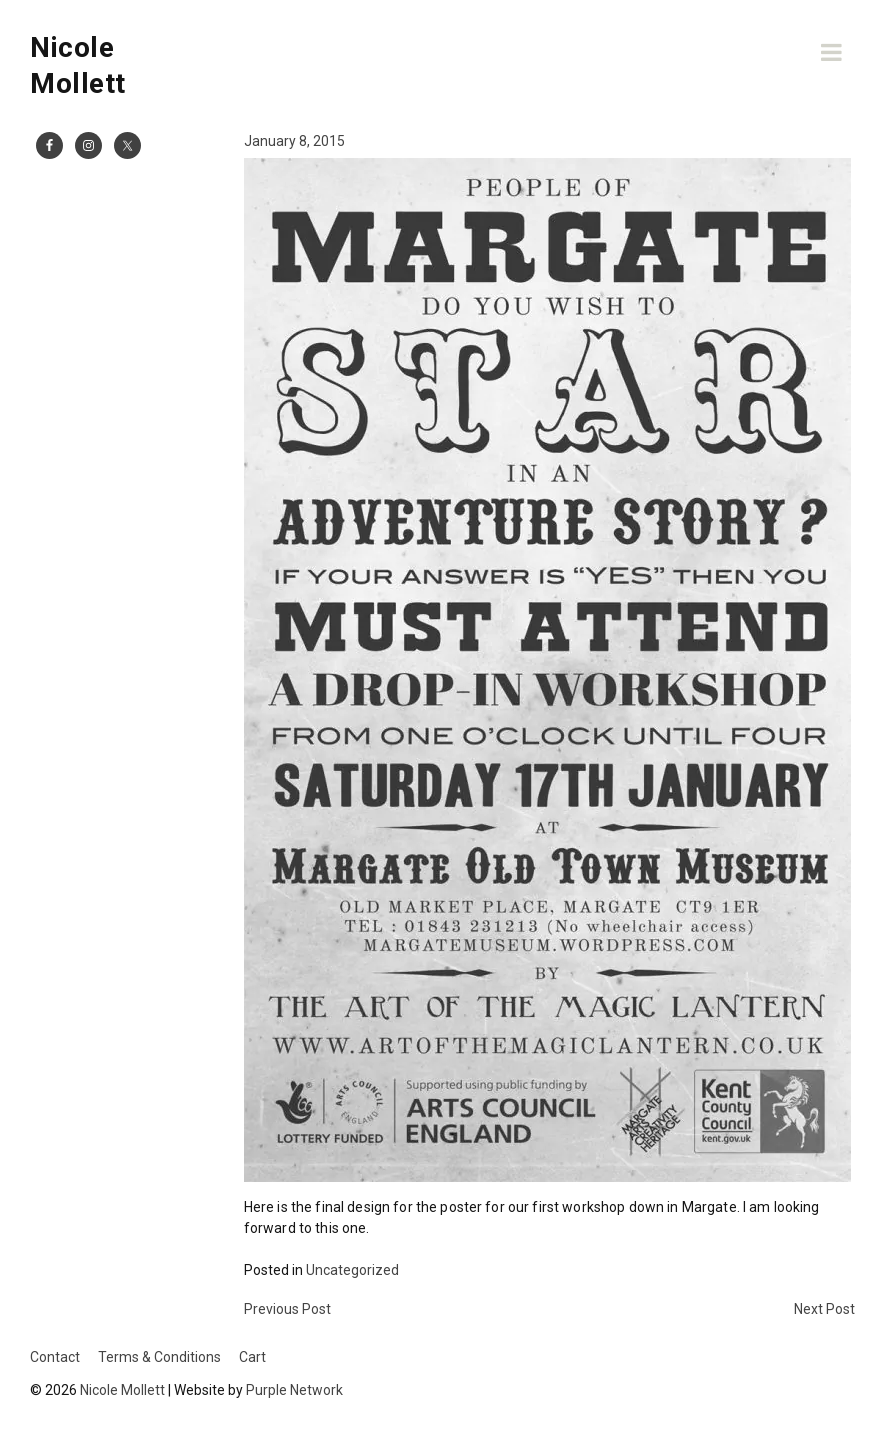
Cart (252, 1357)
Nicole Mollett (122, 1390)
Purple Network (294, 1390)
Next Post (824, 1309)
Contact (55, 1357)
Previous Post (287, 1309)
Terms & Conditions (159, 1357)
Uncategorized (352, 1270)
